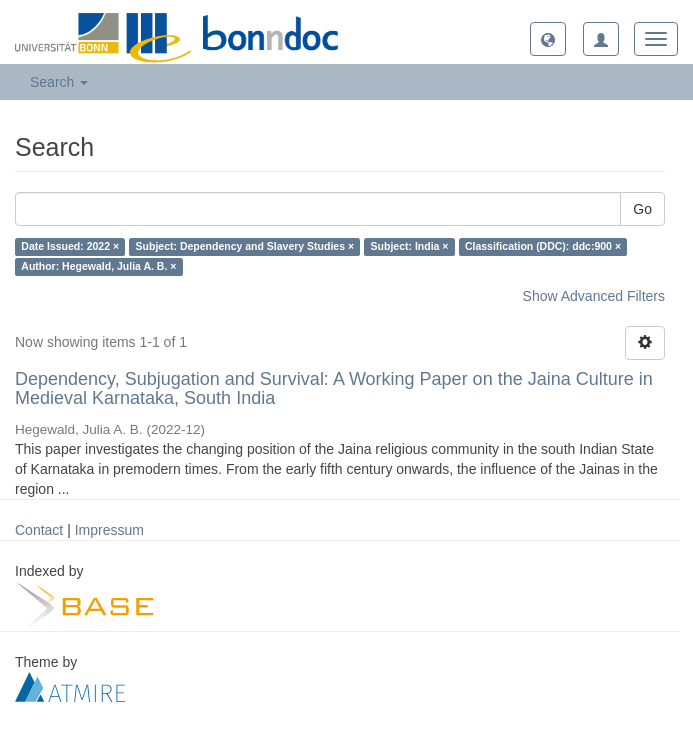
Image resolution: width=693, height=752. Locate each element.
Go (642, 209)
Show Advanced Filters (594, 296)
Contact (39, 530)
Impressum (109, 530)
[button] (548, 39)
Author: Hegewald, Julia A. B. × (98, 267)
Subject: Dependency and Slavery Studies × (245, 247)
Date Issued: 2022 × (70, 247)
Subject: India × (410, 247)
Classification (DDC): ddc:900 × (543, 247)
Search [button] (59, 82)
